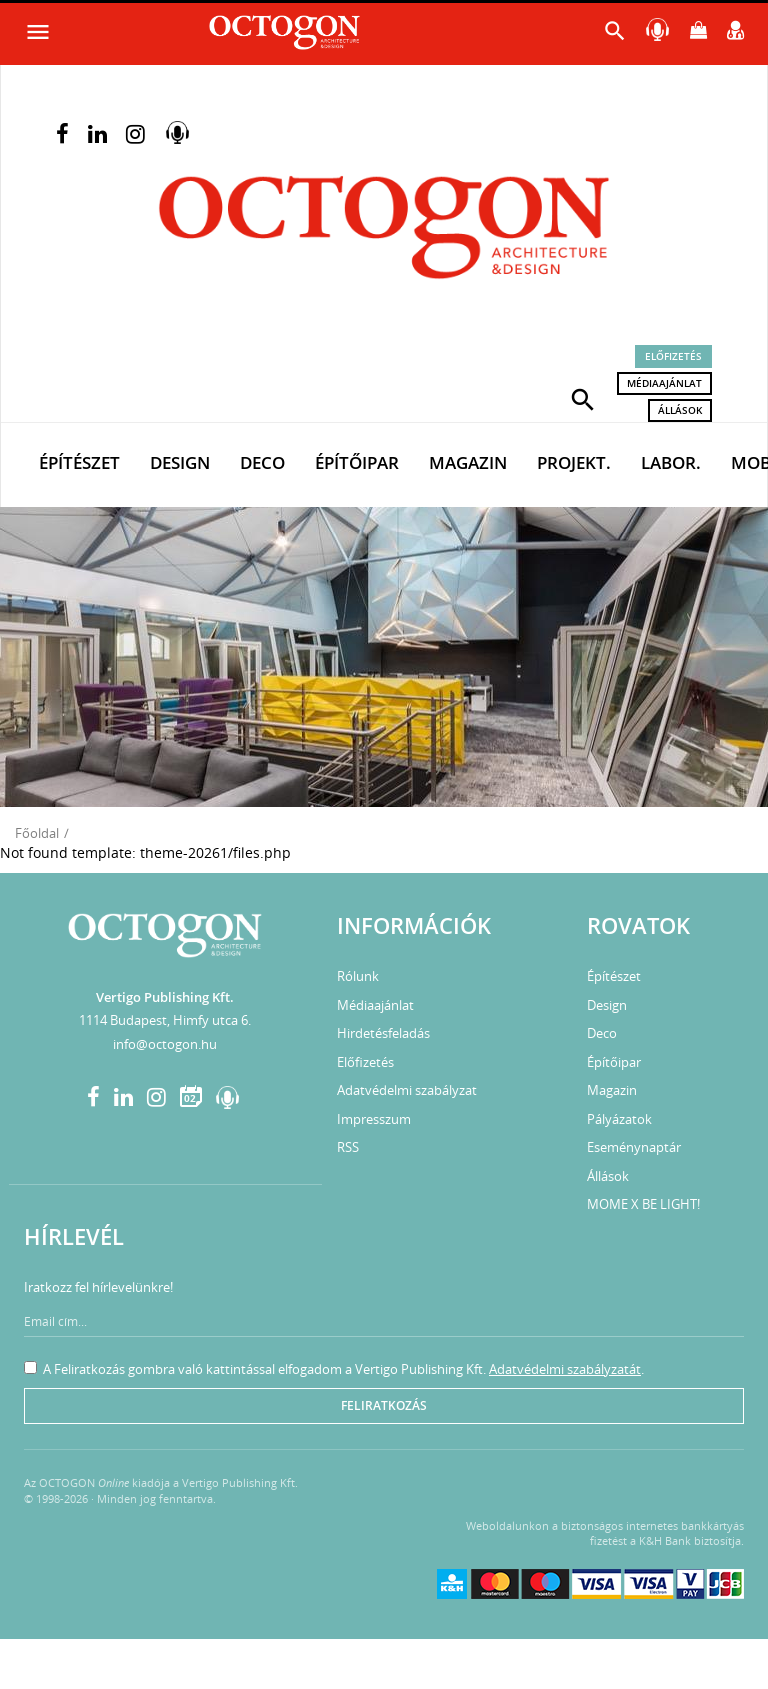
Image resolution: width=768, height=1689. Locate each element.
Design (180, 462)
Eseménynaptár (634, 1147)
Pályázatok (619, 1119)
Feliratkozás (384, 1405)
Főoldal (37, 833)
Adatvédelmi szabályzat (407, 1090)
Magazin (468, 462)
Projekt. (574, 462)
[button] (583, 398)
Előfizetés (673, 356)
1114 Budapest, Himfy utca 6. (165, 1020)
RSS (348, 1147)
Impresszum (374, 1119)
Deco (262, 462)
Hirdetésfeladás (383, 1033)
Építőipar (357, 462)
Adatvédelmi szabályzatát (565, 1369)
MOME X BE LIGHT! (643, 1204)
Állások (680, 410)
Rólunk (358, 976)
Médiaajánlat (664, 383)
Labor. (671, 462)
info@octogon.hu (165, 1044)
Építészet (79, 462)
